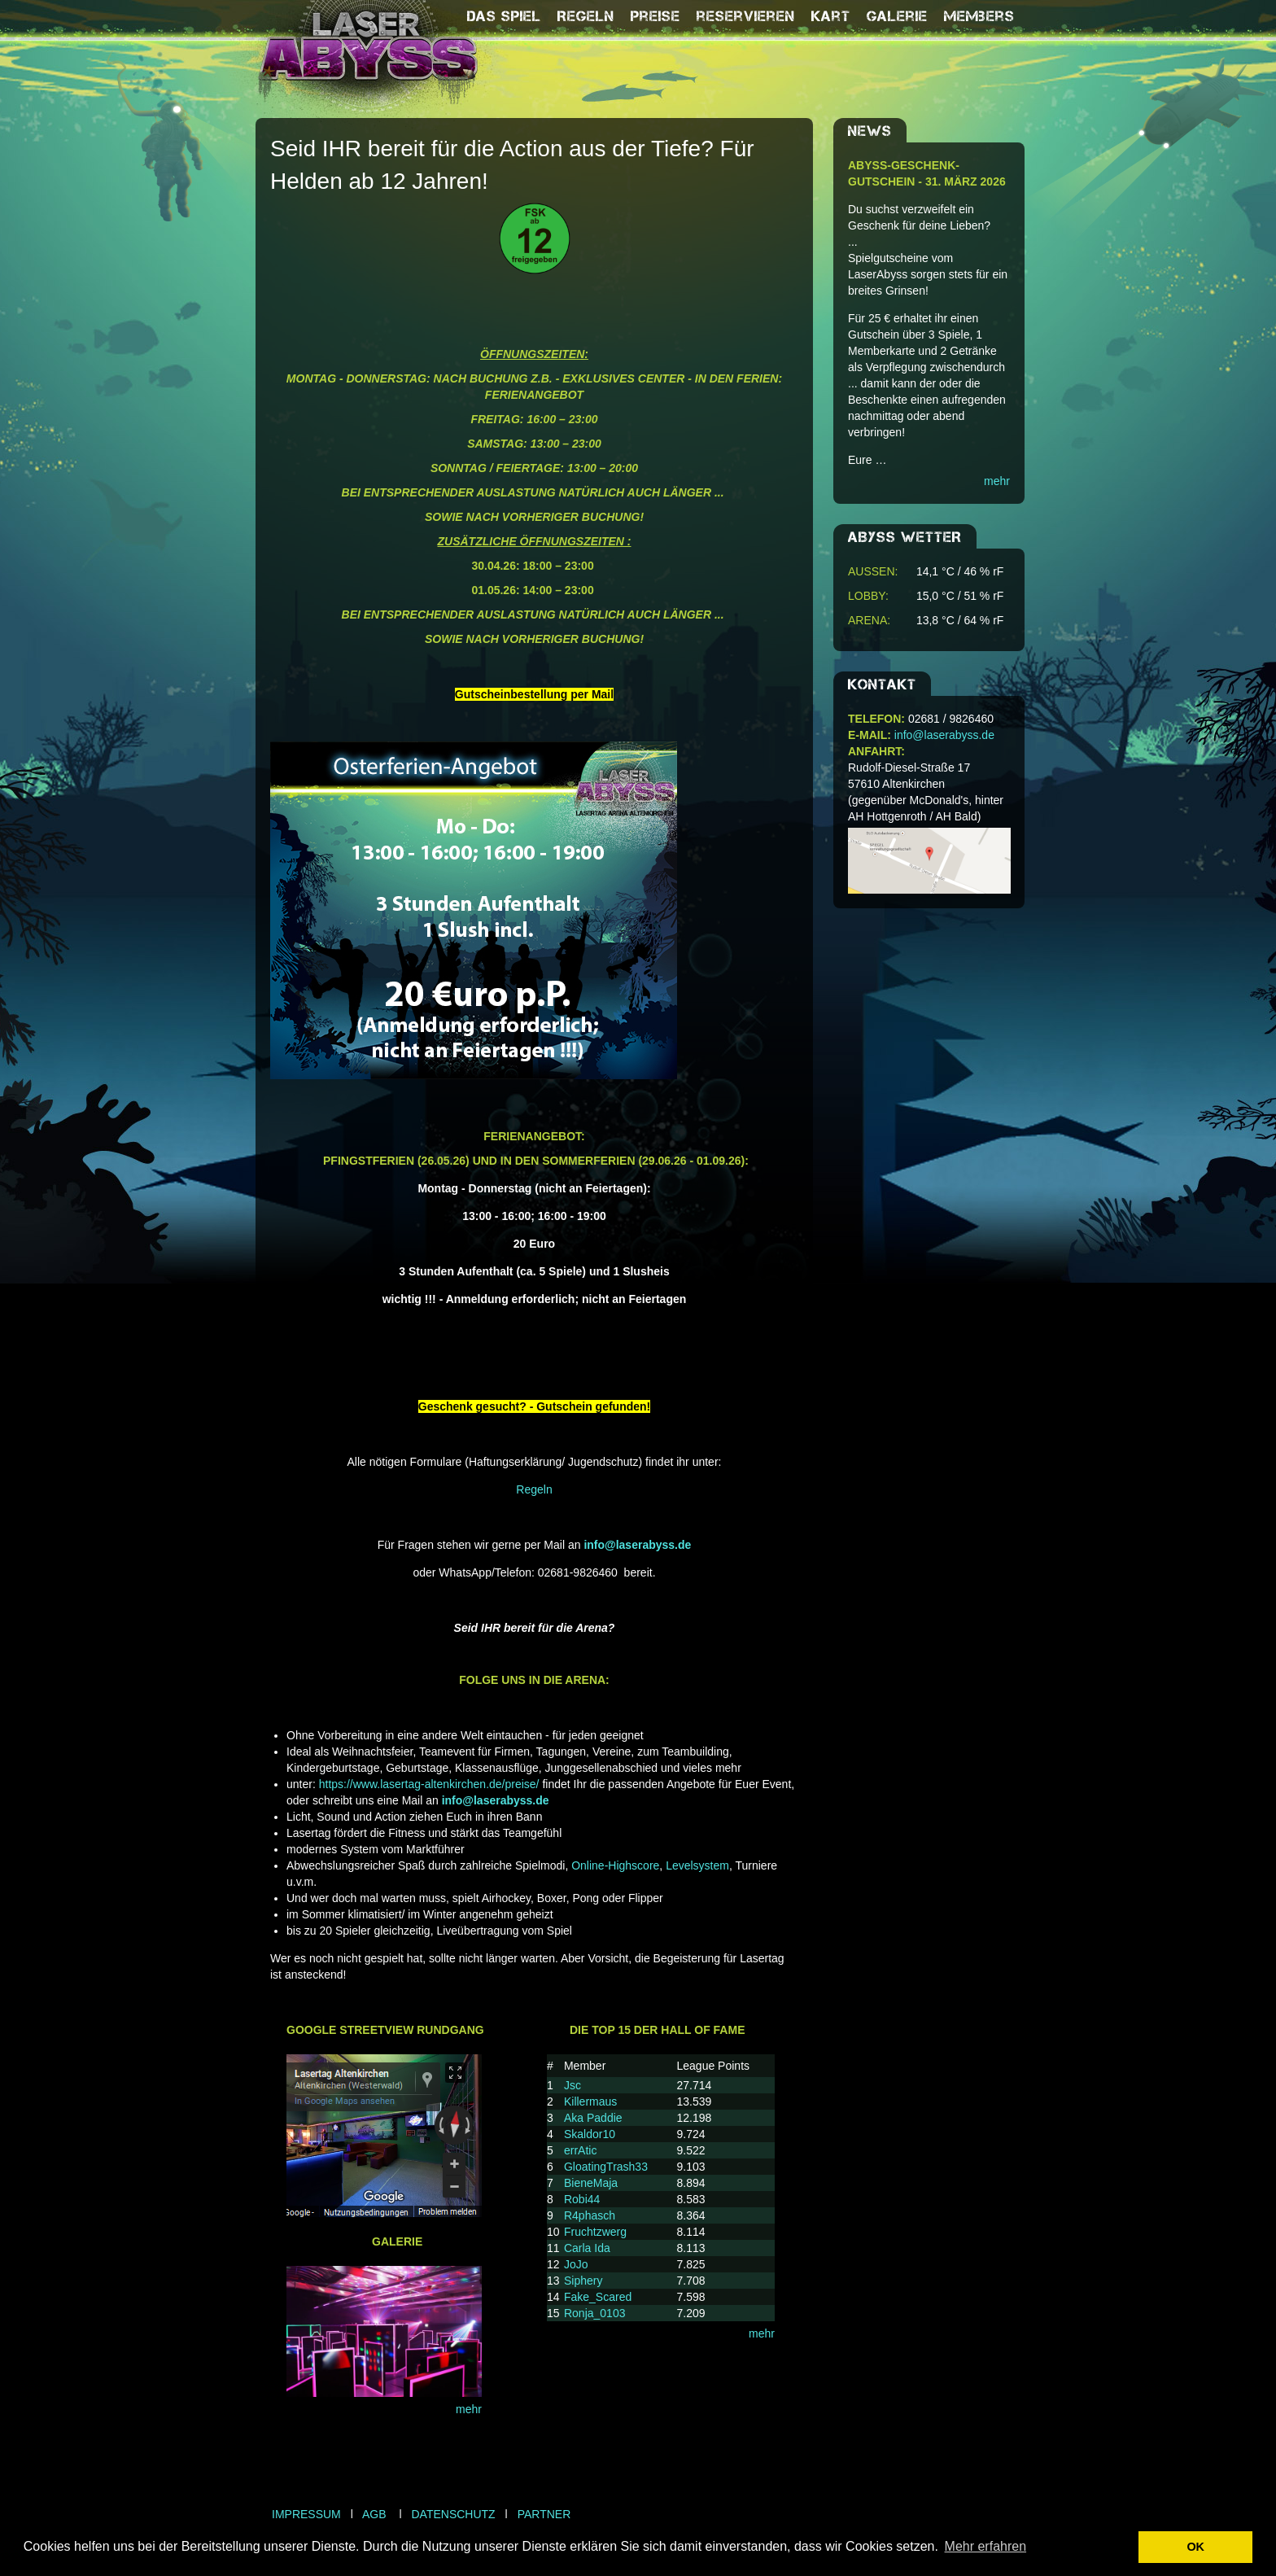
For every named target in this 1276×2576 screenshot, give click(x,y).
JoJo (576, 2264)
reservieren (746, 16)
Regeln (585, 16)
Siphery (583, 2280)
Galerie (897, 16)
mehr (469, 2409)
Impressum (306, 2514)
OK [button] (1195, 2546)
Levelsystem (695, 1865)
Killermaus (590, 2101)
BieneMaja (591, 2182)
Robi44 (582, 2199)
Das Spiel (504, 16)
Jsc (572, 2085)
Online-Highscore (615, 1865)
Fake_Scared (597, 2296)
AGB (374, 2514)
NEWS (870, 131)
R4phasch (589, 2215)
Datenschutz (453, 2514)
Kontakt (882, 684)
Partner (544, 2514)
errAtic (580, 2150)
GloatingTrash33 (606, 2166)
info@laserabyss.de (944, 734)
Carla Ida (587, 2248)
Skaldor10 (589, 2134)
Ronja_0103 (595, 2313)
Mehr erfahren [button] (986, 2546)
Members (979, 16)
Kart (830, 16)
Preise (655, 16)
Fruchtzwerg (595, 2231)
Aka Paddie (593, 2117)
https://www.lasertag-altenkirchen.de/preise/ (429, 1784)
